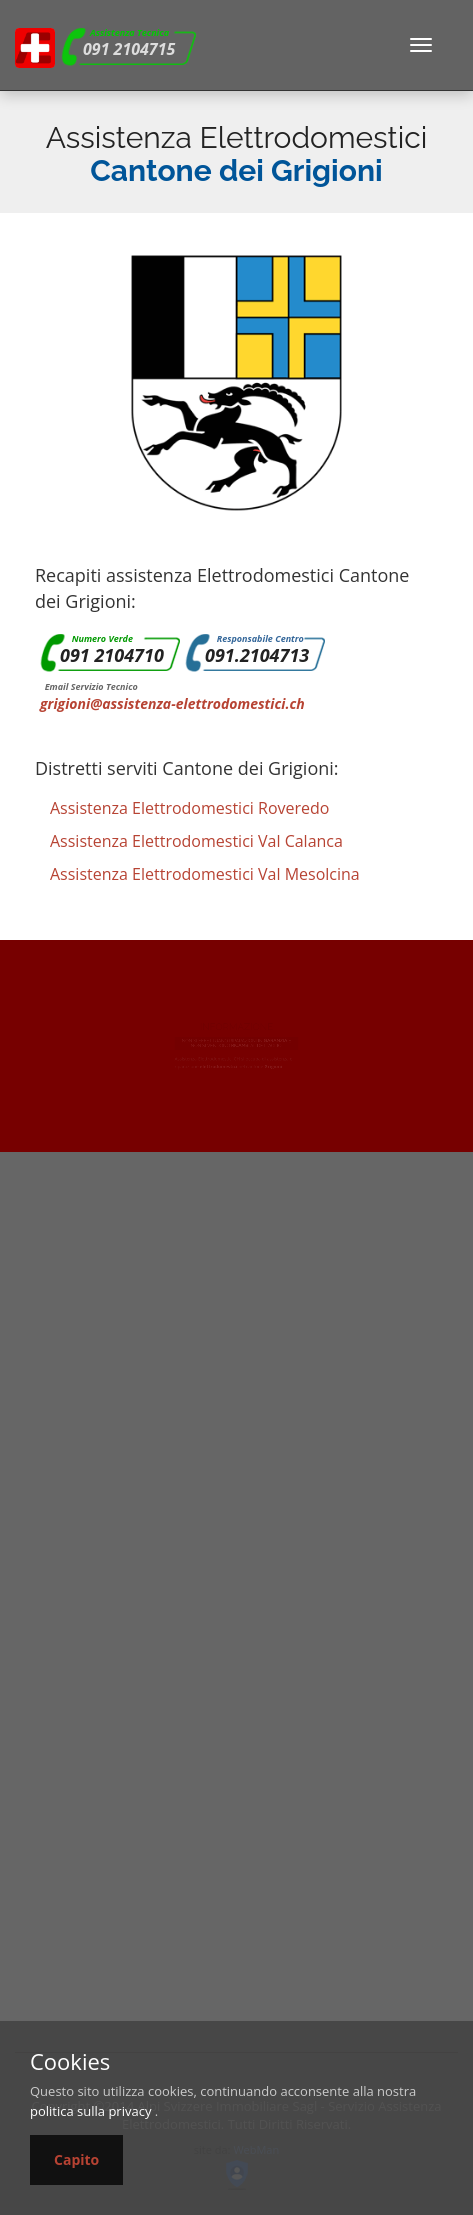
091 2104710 (112, 655)
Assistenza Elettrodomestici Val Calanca (196, 841)
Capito (76, 2159)
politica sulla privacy (90, 2111)
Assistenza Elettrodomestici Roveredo (189, 808)
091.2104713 (257, 655)
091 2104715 (129, 49)
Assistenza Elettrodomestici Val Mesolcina (205, 874)
